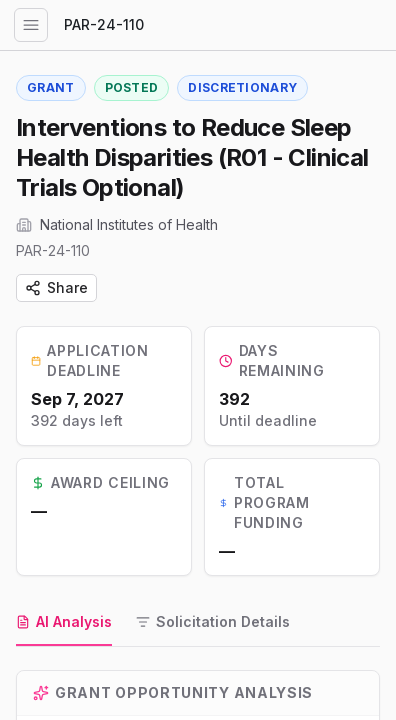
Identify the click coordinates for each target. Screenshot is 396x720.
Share (56, 287)
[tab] (64, 623)
